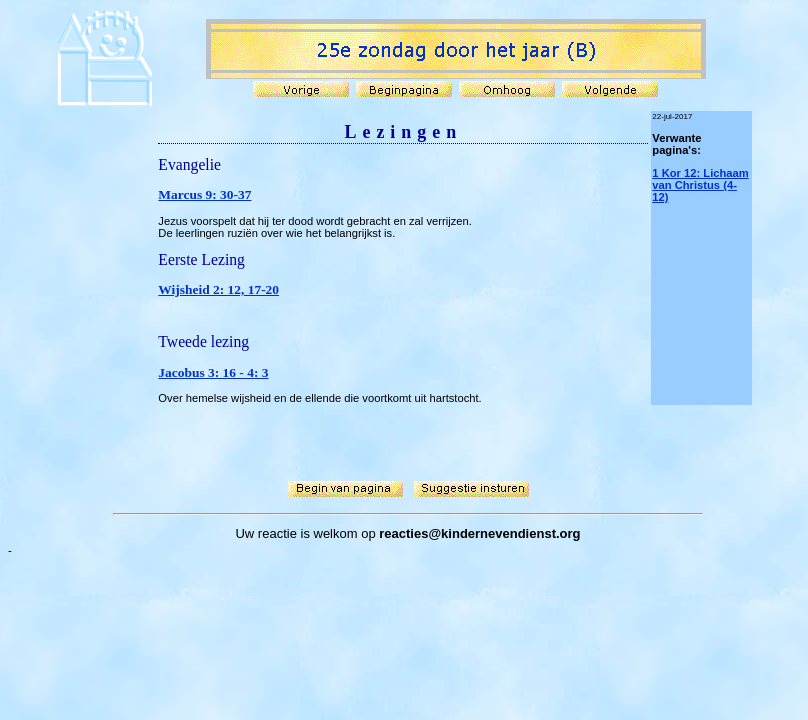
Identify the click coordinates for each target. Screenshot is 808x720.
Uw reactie (265, 533)
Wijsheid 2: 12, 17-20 (218, 289)
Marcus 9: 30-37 (204, 194)
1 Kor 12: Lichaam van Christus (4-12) (700, 185)
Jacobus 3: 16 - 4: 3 (213, 372)
